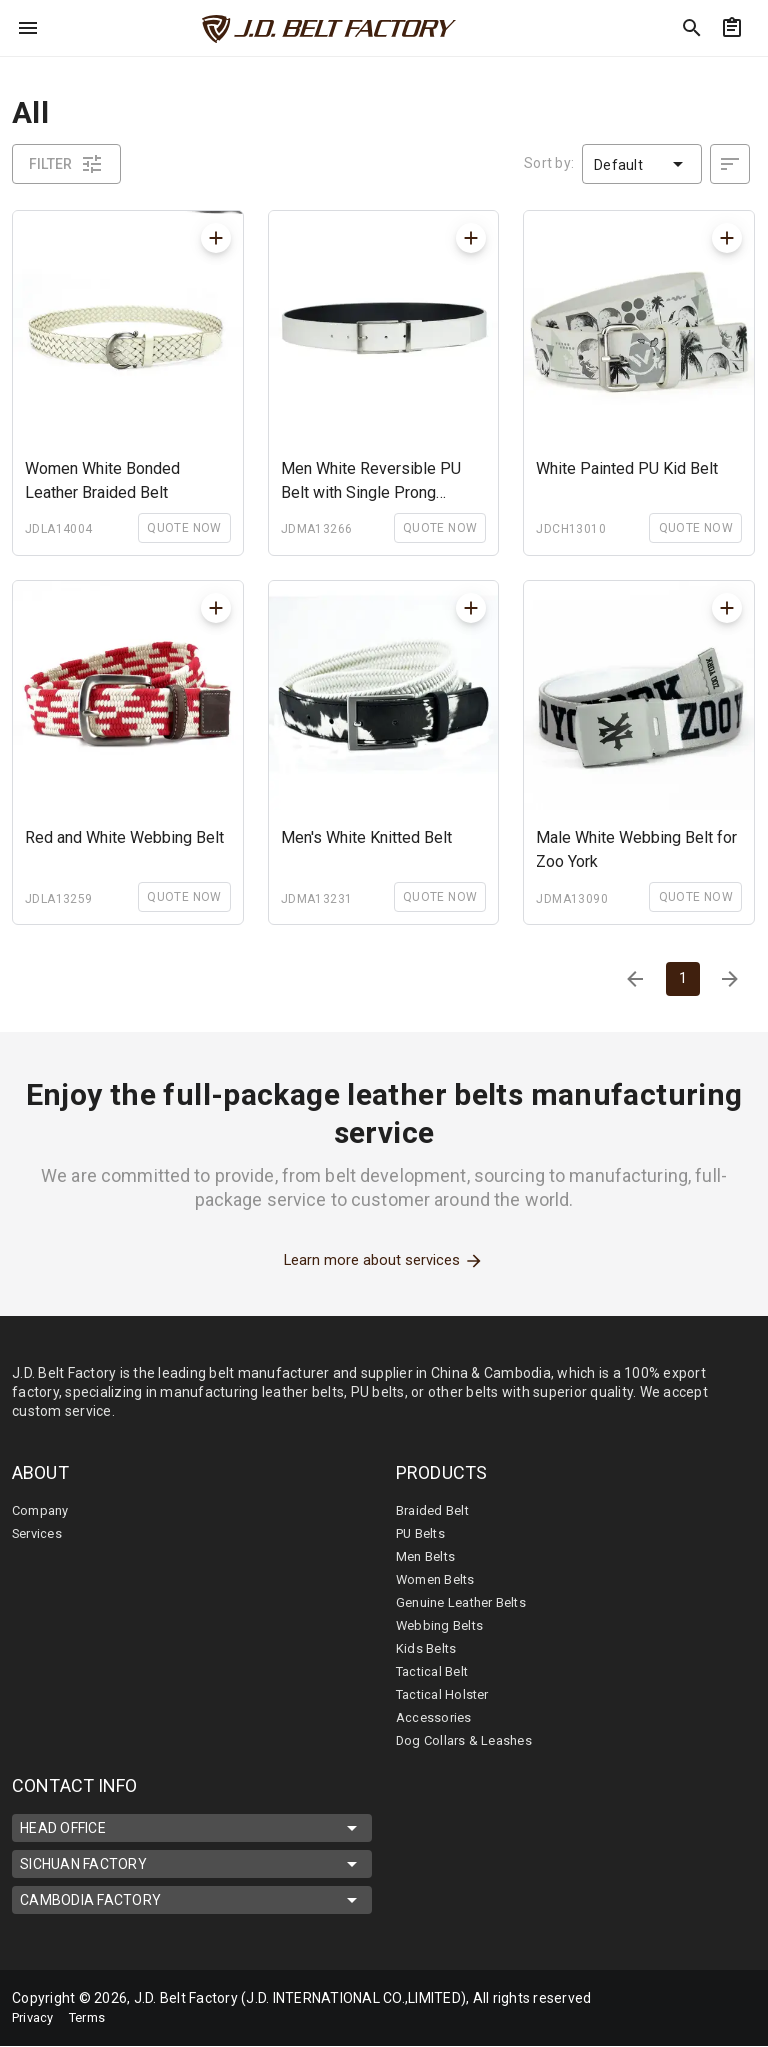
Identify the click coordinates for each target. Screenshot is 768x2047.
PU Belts (423, 1534)
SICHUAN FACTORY (192, 1865)
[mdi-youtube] (655, 2022)
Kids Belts (428, 1649)
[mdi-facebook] (655, 1996)
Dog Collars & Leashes (468, 1741)
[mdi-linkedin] (697, 1996)
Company (43, 1511)
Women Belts (439, 1580)
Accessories (436, 1718)
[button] (642, 164)
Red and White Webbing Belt (124, 837)
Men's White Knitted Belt (366, 837)
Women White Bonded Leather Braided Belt (102, 480)
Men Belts (428, 1557)
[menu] (28, 28)
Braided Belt (436, 1511)
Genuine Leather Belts (468, 1603)
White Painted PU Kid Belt (627, 468)
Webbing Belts (442, 1626)
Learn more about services (384, 1261)
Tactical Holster (446, 1695)
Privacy (36, 2018)
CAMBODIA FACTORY (192, 1901)
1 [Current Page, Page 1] (682, 978)
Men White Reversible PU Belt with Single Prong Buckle (371, 482)
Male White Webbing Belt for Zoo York (636, 849)
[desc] (730, 164)
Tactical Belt (436, 1672)
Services (40, 1534)
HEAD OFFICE (192, 1829)
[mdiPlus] (216, 238)
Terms (96, 2018)
